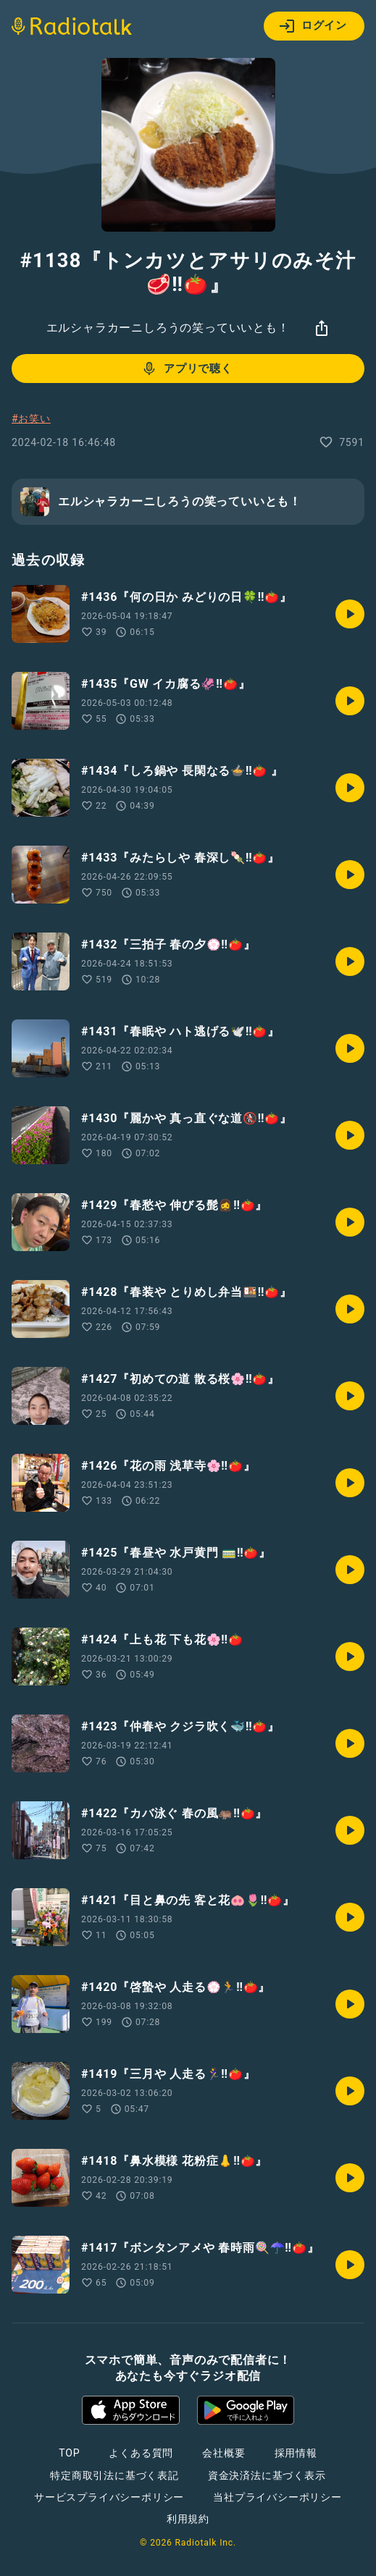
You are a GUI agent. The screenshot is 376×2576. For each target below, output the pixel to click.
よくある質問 (141, 2453)
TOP (69, 2453)
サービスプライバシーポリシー (109, 2497)
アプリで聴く (187, 368)
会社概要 (223, 2453)
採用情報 (296, 2453)
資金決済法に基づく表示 (267, 2475)
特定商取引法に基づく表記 (114, 2475)
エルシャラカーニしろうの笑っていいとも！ (168, 327)
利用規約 (188, 2519)
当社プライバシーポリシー (277, 2497)
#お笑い (31, 418)
